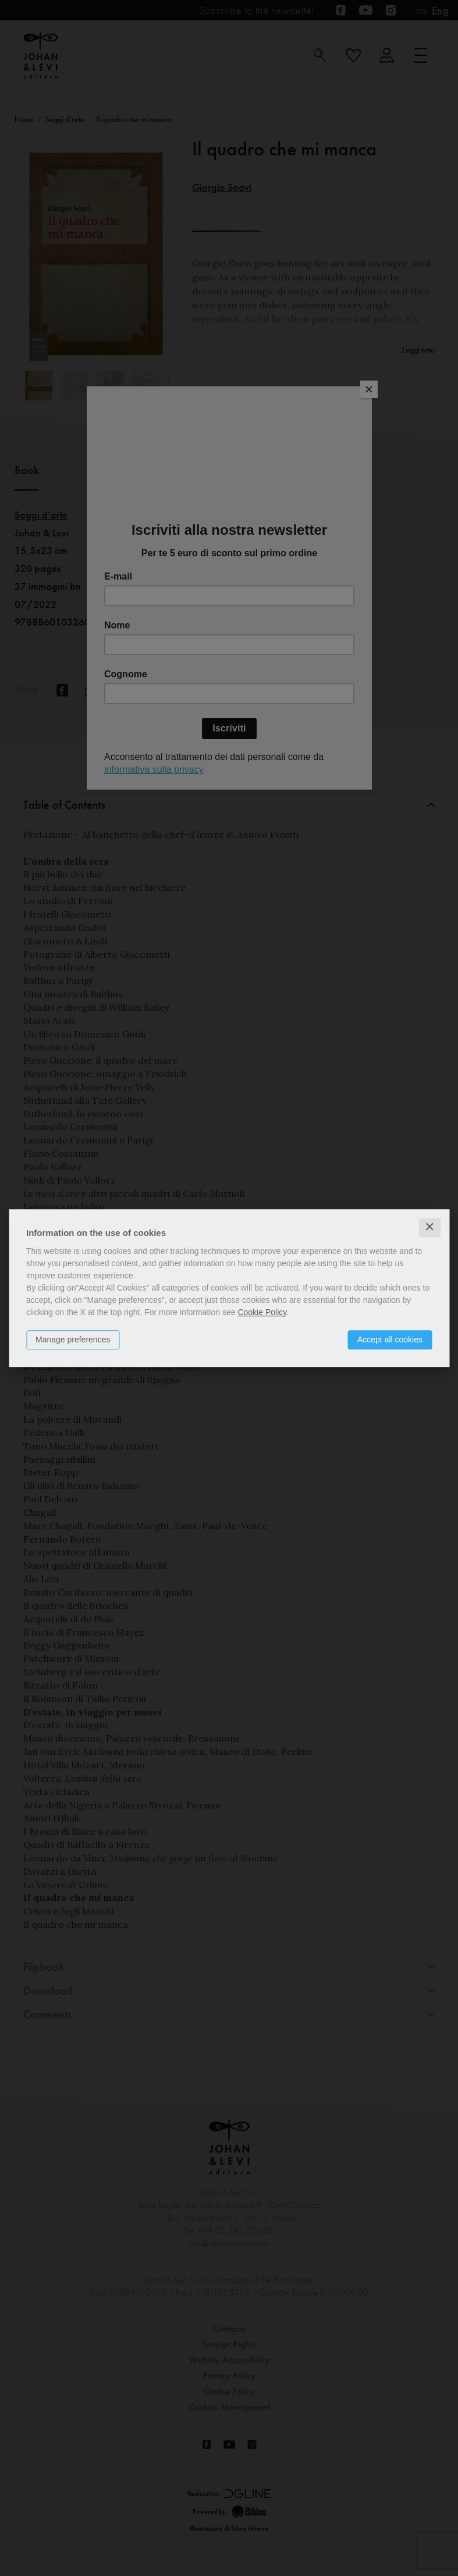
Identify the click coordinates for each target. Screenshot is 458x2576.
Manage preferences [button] (72, 1339)
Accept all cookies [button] (390, 1339)
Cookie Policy (261, 1312)
